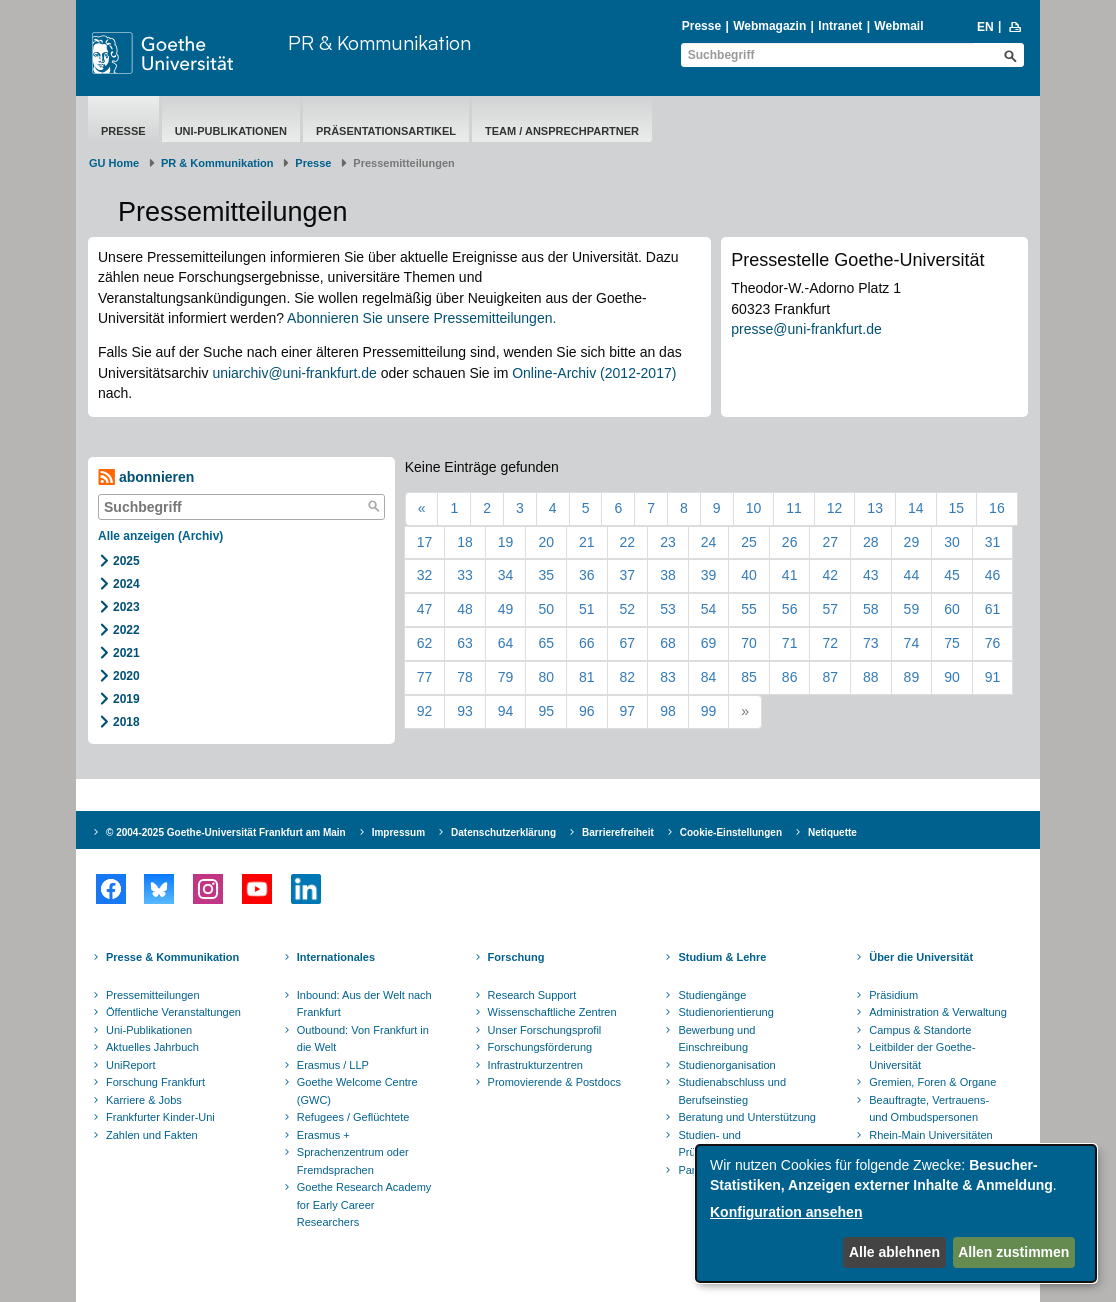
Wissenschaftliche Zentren (552, 1012)
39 (709, 575)
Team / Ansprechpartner (562, 131)
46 (993, 575)
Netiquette (832, 832)
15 (957, 508)
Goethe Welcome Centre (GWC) (357, 1091)
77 (425, 677)
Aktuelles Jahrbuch (152, 1047)
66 (587, 643)
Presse (701, 26)
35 (546, 575)
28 (871, 542)
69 (709, 643)
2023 (126, 607)
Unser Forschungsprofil (545, 1030)
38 (668, 575)
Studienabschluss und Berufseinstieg (732, 1091)
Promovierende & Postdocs (554, 1082)
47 (425, 609)
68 (668, 643)
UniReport (131, 1065)
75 (952, 643)
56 (790, 609)
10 (754, 508)
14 (916, 508)
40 (749, 575)
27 (830, 542)
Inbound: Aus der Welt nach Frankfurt (364, 1004)
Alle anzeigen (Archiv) (160, 536)
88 (871, 677)
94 (506, 711)
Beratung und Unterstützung (747, 1117)
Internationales (336, 957)
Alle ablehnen (894, 1252)
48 (465, 609)
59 (912, 609)
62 (425, 643)
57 (830, 609)
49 (506, 609)
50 (546, 609)
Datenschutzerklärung (503, 832)
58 (871, 609)
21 (587, 542)
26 (790, 542)
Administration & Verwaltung (938, 1012)
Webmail (898, 26)
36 (587, 575)
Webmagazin (769, 26)
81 (587, 677)
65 (546, 643)
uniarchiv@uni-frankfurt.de (294, 373)
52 (628, 609)
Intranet (840, 26)
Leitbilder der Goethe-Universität (922, 1056)
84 (709, 677)
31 (993, 542)
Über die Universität (921, 957)
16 (997, 508)
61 (993, 609)
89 (912, 677)
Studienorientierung (725, 1012)
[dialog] (896, 1213)
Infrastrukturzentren (535, 1065)
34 (506, 575)
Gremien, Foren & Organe (932, 1082)
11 (794, 508)
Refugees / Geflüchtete (353, 1117)
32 (425, 575)
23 (668, 542)
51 (587, 609)
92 (425, 711)
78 (465, 677)
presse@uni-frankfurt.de (806, 329)
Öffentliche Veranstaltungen (173, 1012)
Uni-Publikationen (231, 131)
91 (993, 677)
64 (506, 643)
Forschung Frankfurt (155, 1082)
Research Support (532, 995)
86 (790, 677)
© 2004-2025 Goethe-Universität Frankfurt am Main (226, 832)
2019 (126, 699)
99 (709, 711)
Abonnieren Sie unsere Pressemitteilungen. (421, 318)
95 (546, 711)
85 (749, 677)
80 (546, 677)
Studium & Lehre (722, 957)
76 (993, 643)
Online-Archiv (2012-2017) (594, 373)
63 (465, 643)
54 (709, 609)
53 (668, 609)
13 (875, 508)
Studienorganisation (726, 1065)
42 (830, 575)
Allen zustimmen (1013, 1252)
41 (790, 575)
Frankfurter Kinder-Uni (160, 1117)
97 (628, 711)
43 (871, 575)
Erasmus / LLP (333, 1065)
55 (749, 609)
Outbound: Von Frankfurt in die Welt (363, 1039)
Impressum (398, 832)
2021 (126, 653)
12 (835, 508)
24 (709, 542)
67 (628, 643)
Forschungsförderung (540, 1047)
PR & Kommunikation (379, 42)
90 (952, 677)
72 (830, 643)
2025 (126, 561)
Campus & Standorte (920, 1030)
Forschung (516, 957)
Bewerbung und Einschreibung (716, 1039)
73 (871, 643)
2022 (126, 630)
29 (912, 542)
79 (506, 677)
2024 (126, 584)
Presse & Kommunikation (172, 957)
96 (587, 711)
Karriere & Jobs (144, 1100)
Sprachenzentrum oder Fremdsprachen (353, 1161)
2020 (126, 676)
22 (628, 542)
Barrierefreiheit (618, 832)
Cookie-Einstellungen (731, 832)
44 (912, 575)
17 (425, 542)
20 (546, 542)
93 (465, 711)
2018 (126, 722)
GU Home (114, 163)
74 (912, 643)
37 (628, 575)
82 (628, 677)
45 (952, 575)
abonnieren (146, 477)
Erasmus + (323, 1135)
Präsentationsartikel (386, 131)
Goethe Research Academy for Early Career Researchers (364, 1204)
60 (952, 609)
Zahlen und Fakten (152, 1135)
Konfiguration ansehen (786, 1212)
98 (668, 711)
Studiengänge (712, 995)
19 (506, 542)
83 (668, 677)
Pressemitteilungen (153, 995)
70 (749, 643)
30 (952, 542)
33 (465, 575)
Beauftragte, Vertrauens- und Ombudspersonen (929, 1109)
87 (830, 677)
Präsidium (893, 995)
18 (465, 542)
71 (790, 643)
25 (749, 542)
